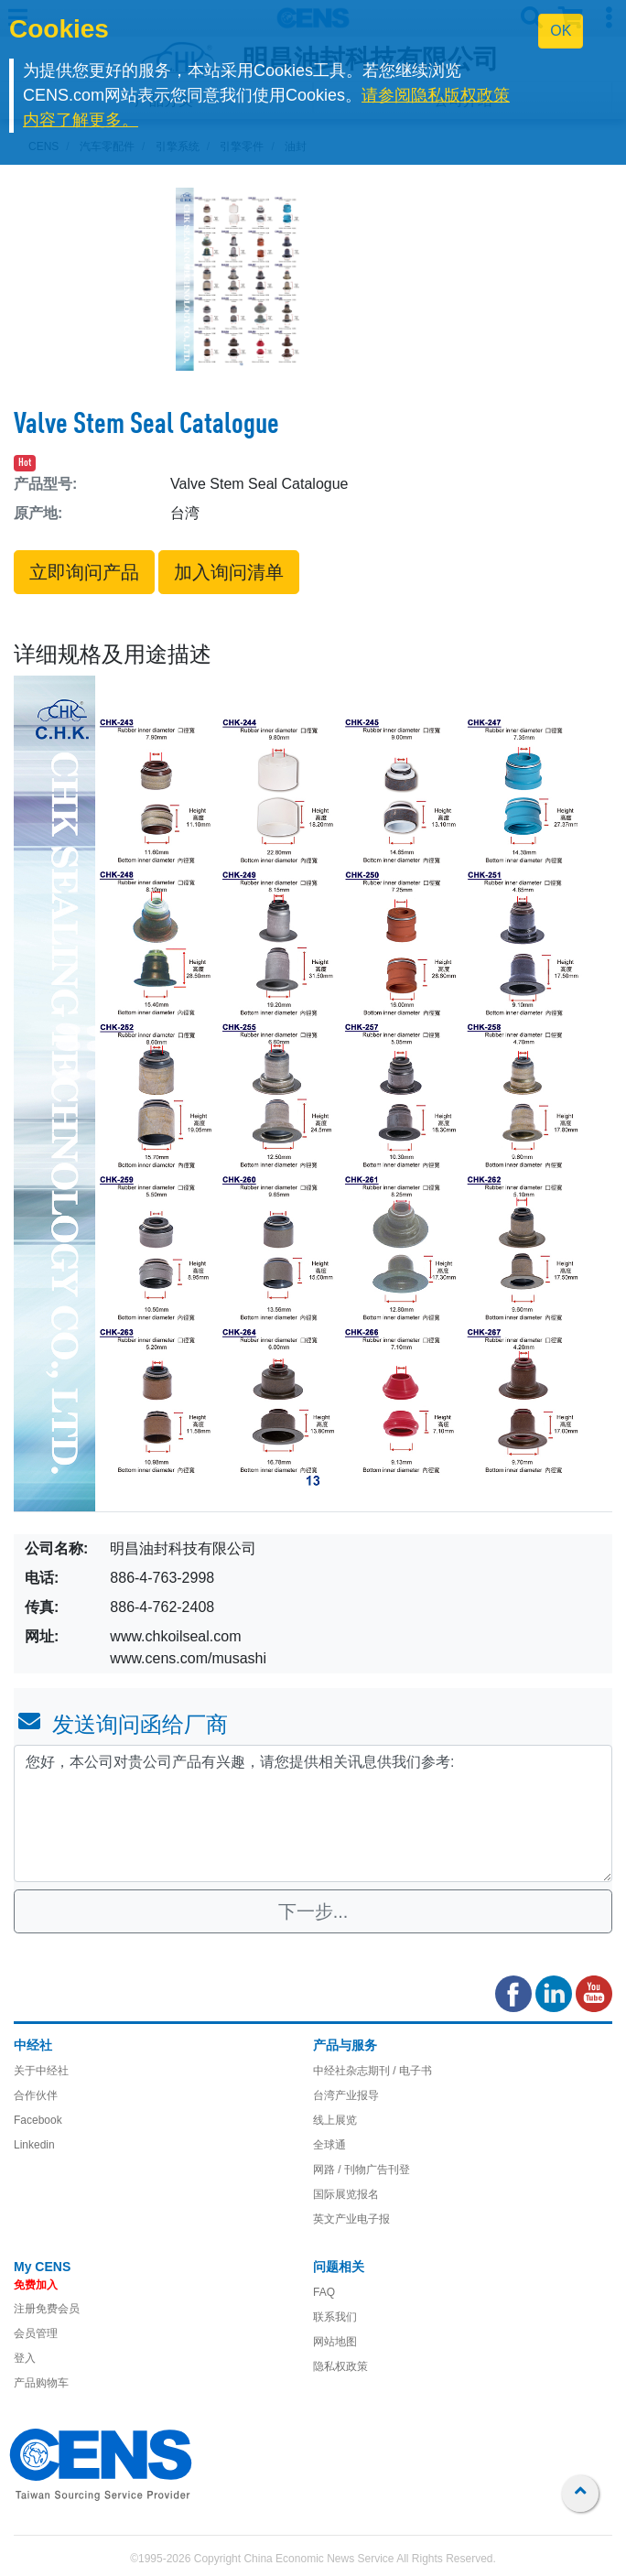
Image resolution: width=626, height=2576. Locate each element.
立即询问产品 (84, 572)
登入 (25, 2358)
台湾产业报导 (346, 2095)
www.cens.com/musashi (188, 1658)
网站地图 (335, 2341)
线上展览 (335, 2120)
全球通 (329, 2144)
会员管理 (36, 2333)
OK (560, 30)
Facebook (38, 2120)
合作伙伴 (36, 2095)
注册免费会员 (47, 2308)
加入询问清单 (229, 572)
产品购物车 (41, 2382)
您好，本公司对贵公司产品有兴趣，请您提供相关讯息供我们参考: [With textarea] (313, 1813)
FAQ (324, 2292)
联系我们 (335, 2317)
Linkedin (34, 2144)
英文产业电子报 (351, 2219)
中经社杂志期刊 (351, 2070)
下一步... (313, 1911)
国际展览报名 (346, 2194)
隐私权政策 (340, 2366)
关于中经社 (41, 2070)
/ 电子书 (411, 2070)
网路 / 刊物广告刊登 (361, 2169)
